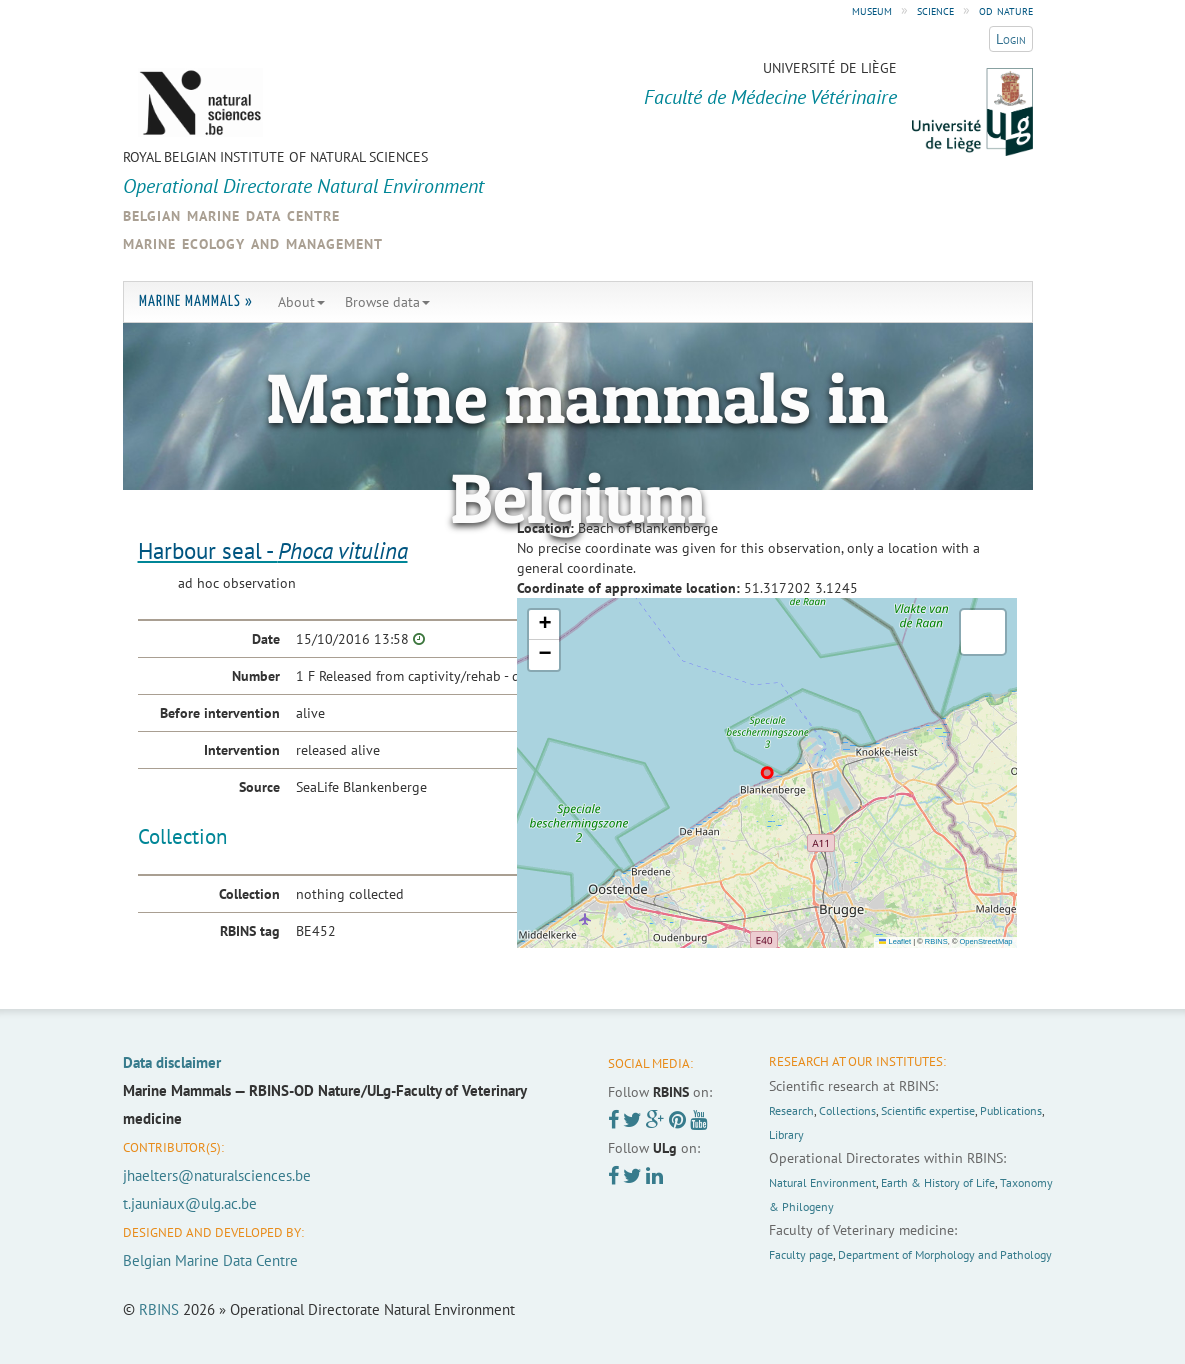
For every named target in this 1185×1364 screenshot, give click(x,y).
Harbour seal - (273, 550)
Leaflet (895, 941)
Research (791, 1110)
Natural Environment (822, 1182)
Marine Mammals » (196, 301)
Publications (1011, 1110)
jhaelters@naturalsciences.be (217, 1175)
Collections (847, 1110)
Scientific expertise (928, 1110)
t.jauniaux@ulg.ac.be (190, 1203)
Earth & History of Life (938, 1182)
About (301, 302)
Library (786, 1134)
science (935, 10)
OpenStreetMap (986, 941)
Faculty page (801, 1254)
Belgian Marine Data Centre (210, 1260)
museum (872, 10)
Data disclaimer (172, 1062)
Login (1011, 39)
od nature (1006, 10)
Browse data (387, 302)
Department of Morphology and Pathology (945, 1254)
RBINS (936, 941)
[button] (544, 625)
